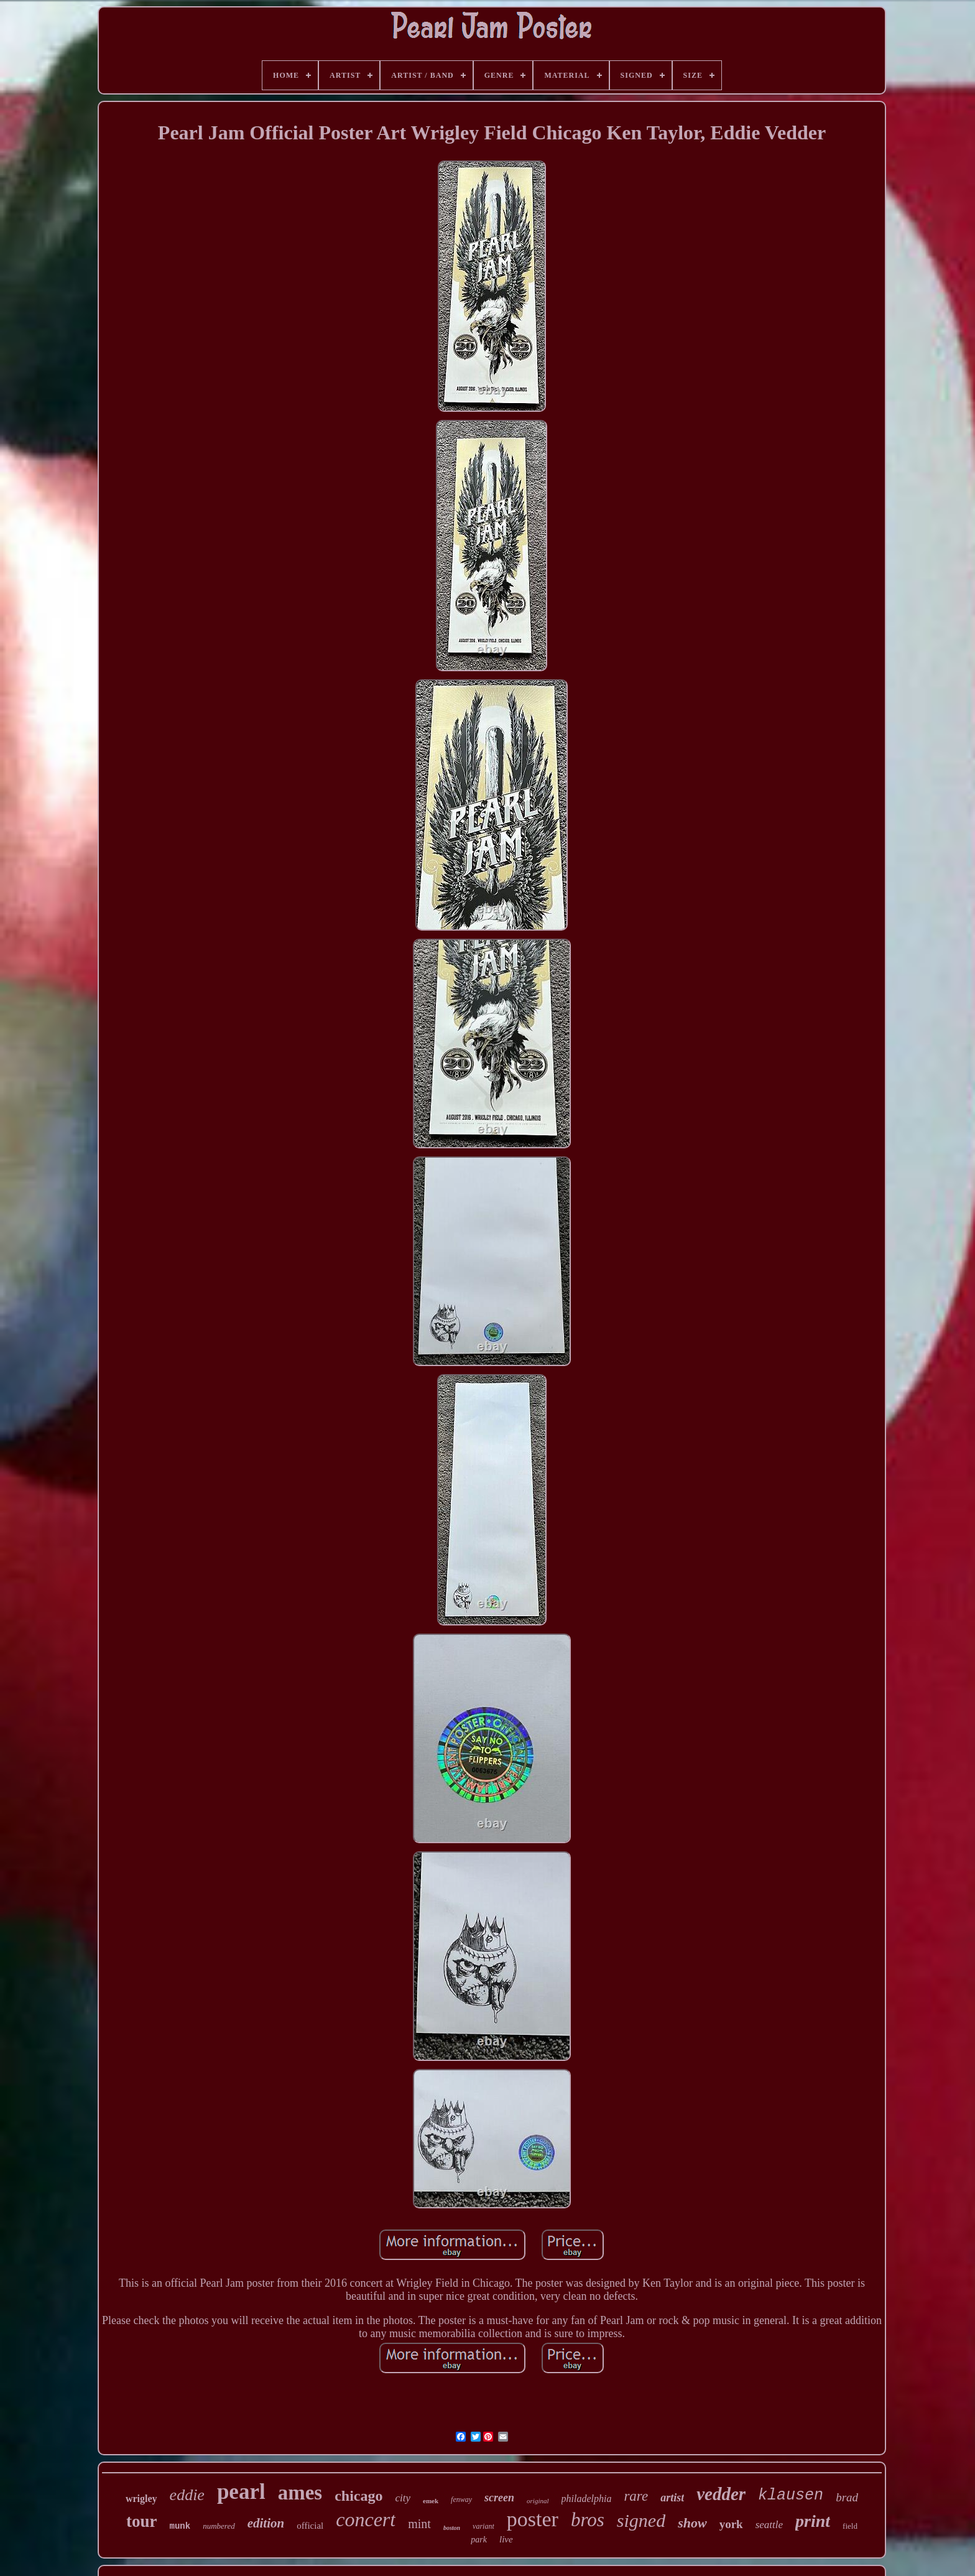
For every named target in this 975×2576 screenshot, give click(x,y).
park (479, 2539)
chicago (358, 2496)
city (402, 2498)
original (537, 2500)
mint (419, 2524)
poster (532, 2519)
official (310, 2526)
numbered (219, 2526)
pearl (241, 2492)
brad (847, 2497)
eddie (187, 2495)
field (850, 2526)
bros (587, 2520)
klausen (790, 2495)
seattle (769, 2525)
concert (365, 2519)
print (812, 2521)
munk (180, 2526)
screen (499, 2497)
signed (641, 2520)
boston (451, 2527)
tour (141, 2521)
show (692, 2523)
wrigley (141, 2498)
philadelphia (586, 2498)
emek (430, 2500)
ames (300, 2492)
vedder (721, 2494)
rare (636, 2496)
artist (672, 2497)
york (731, 2524)
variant (483, 2526)
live (506, 2539)
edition (266, 2523)
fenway (461, 2499)
